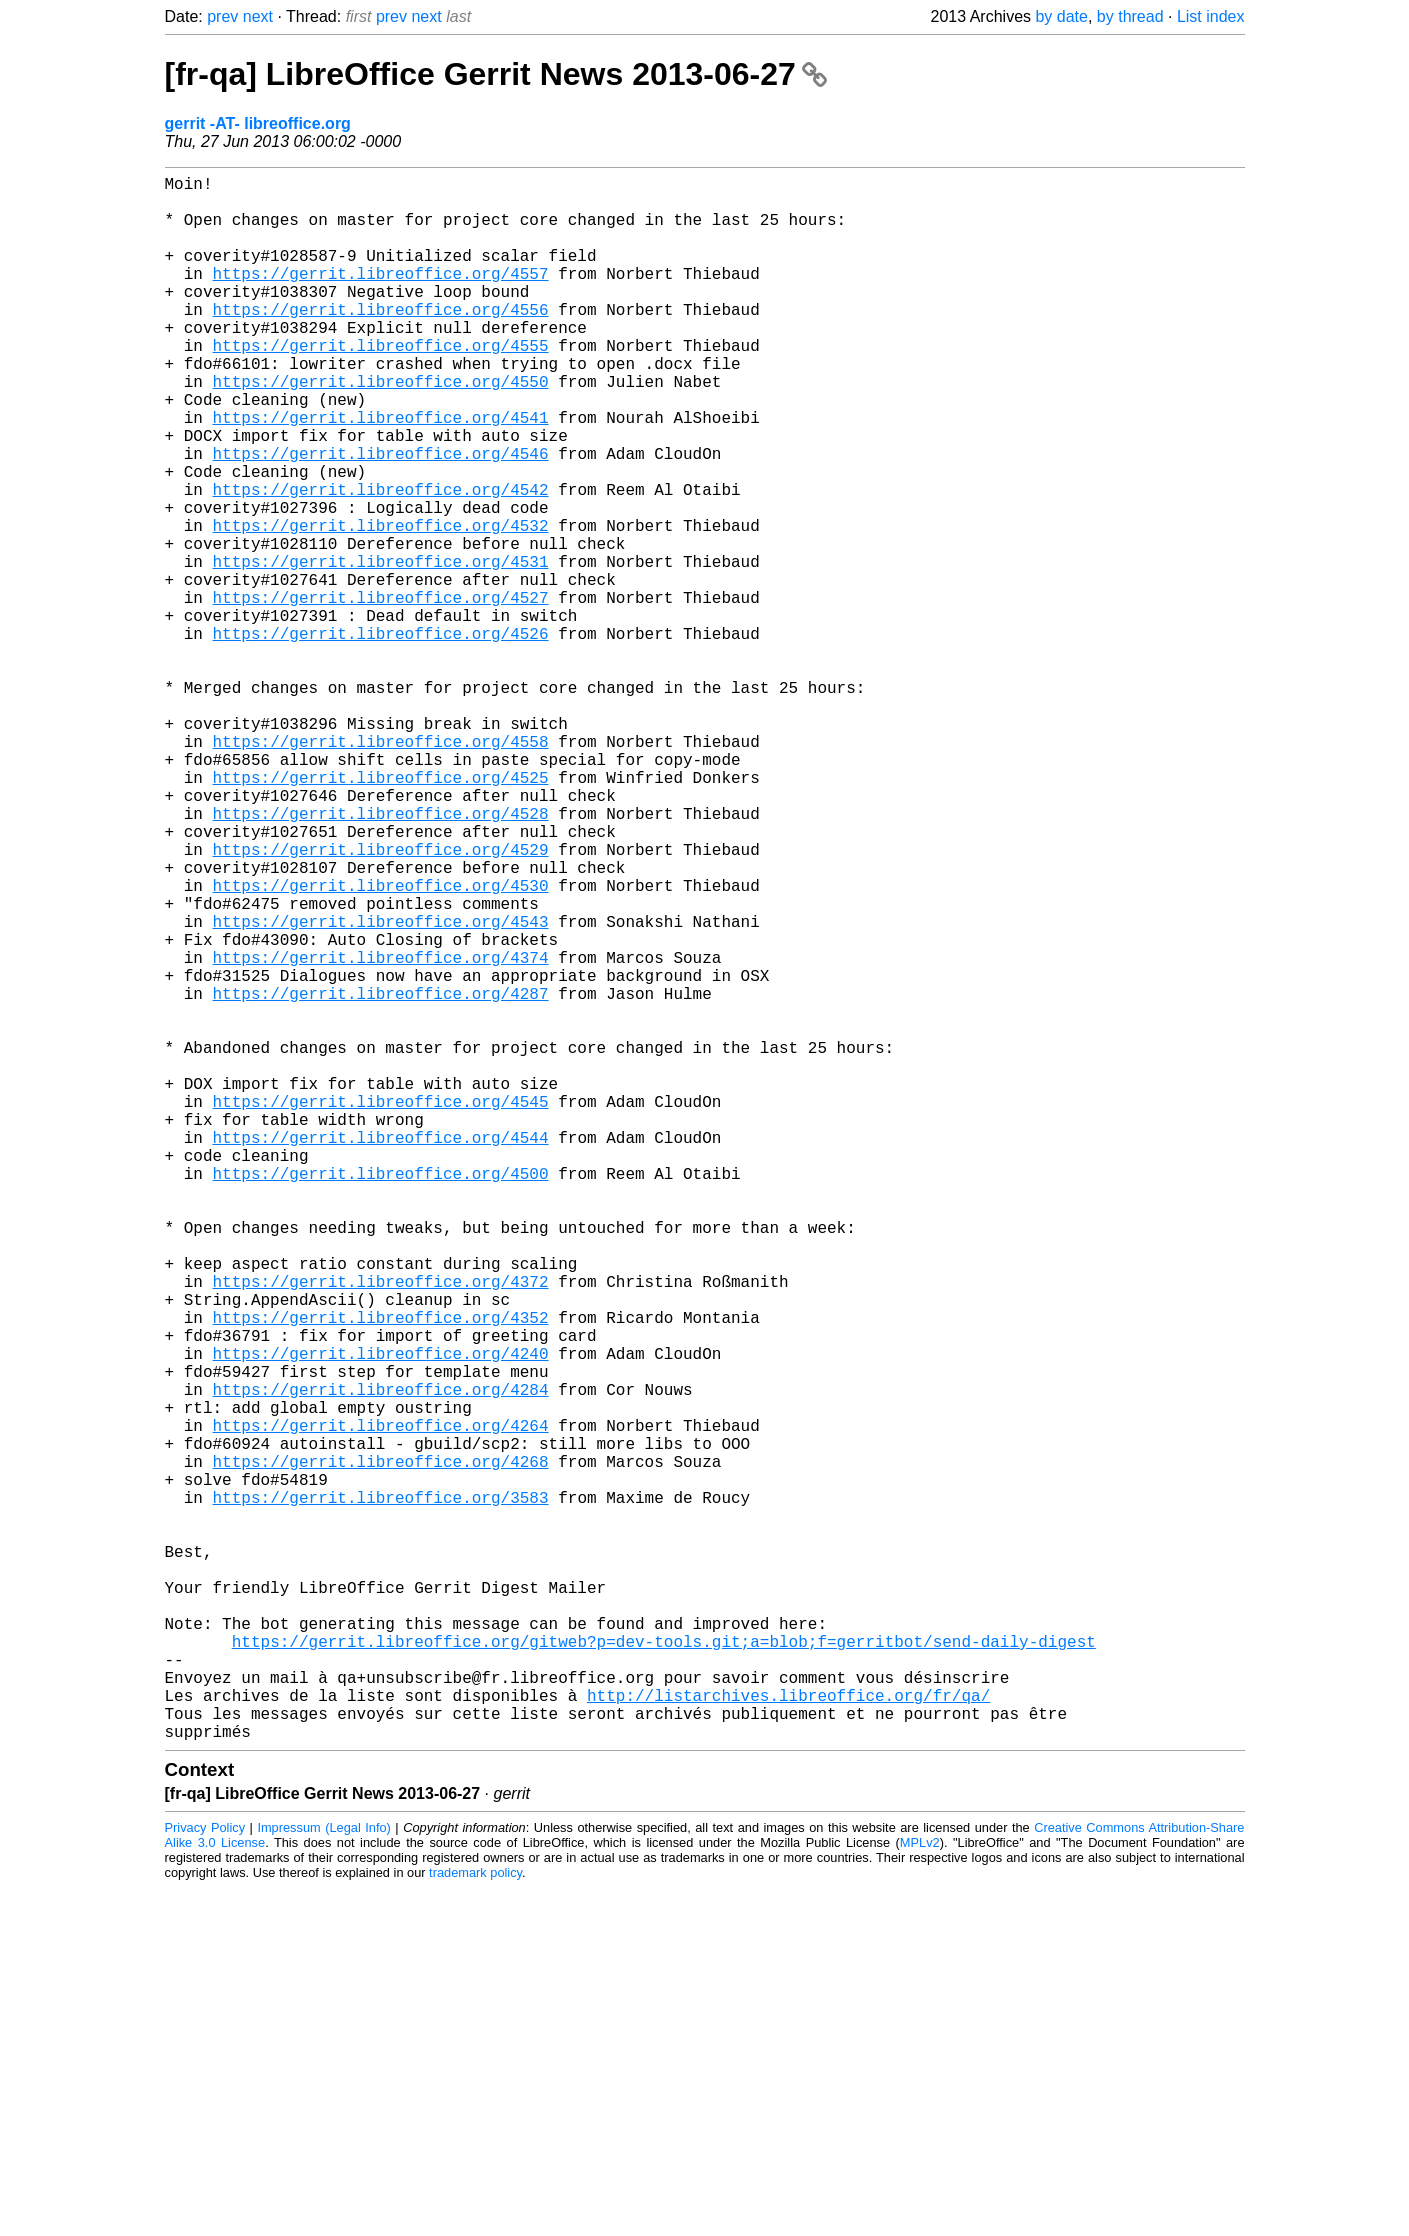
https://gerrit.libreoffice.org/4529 (381, 1001)
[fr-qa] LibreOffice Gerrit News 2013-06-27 (496, 74)
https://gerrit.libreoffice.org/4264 (381, 1705)
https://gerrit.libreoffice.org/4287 (381, 1177)
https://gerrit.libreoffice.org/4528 (381, 957)
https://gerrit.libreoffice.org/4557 (381, 297)
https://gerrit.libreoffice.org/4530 (381, 1045)
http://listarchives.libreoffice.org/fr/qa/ (788, 2035)
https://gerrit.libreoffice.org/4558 (381, 869)
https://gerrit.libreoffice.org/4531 (381, 649)
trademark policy (475, 2220)
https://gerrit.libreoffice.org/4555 (381, 385)
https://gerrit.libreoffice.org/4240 (381, 1617)
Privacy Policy (205, 2175)
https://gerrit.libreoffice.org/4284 (381, 1661)
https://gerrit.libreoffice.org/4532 (381, 605)
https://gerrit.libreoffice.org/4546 (381, 517)
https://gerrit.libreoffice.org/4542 (381, 561)
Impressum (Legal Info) (323, 2175)
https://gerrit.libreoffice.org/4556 (381, 341)
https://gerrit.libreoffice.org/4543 (381, 1089)
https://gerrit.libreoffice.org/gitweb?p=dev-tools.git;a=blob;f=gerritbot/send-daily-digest (664, 1969)
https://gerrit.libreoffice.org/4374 (381, 1133)
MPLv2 (920, 2190)
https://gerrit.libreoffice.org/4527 (381, 693)
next (258, 16)
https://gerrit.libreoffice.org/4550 (381, 429)
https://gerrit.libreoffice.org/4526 (381, 737)
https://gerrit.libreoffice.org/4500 (381, 1397)
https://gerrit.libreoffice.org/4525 (381, 913)
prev (222, 16)
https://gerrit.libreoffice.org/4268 (381, 1749)
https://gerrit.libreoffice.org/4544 (381, 1353)
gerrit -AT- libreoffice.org (258, 123)
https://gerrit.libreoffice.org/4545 (381, 1309)
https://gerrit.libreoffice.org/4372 (381, 1529)
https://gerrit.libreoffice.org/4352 (381, 1573)
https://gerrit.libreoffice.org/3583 (381, 1793)
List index (1211, 16)
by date (1061, 16)
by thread (1130, 16)
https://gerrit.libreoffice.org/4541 (381, 473)
